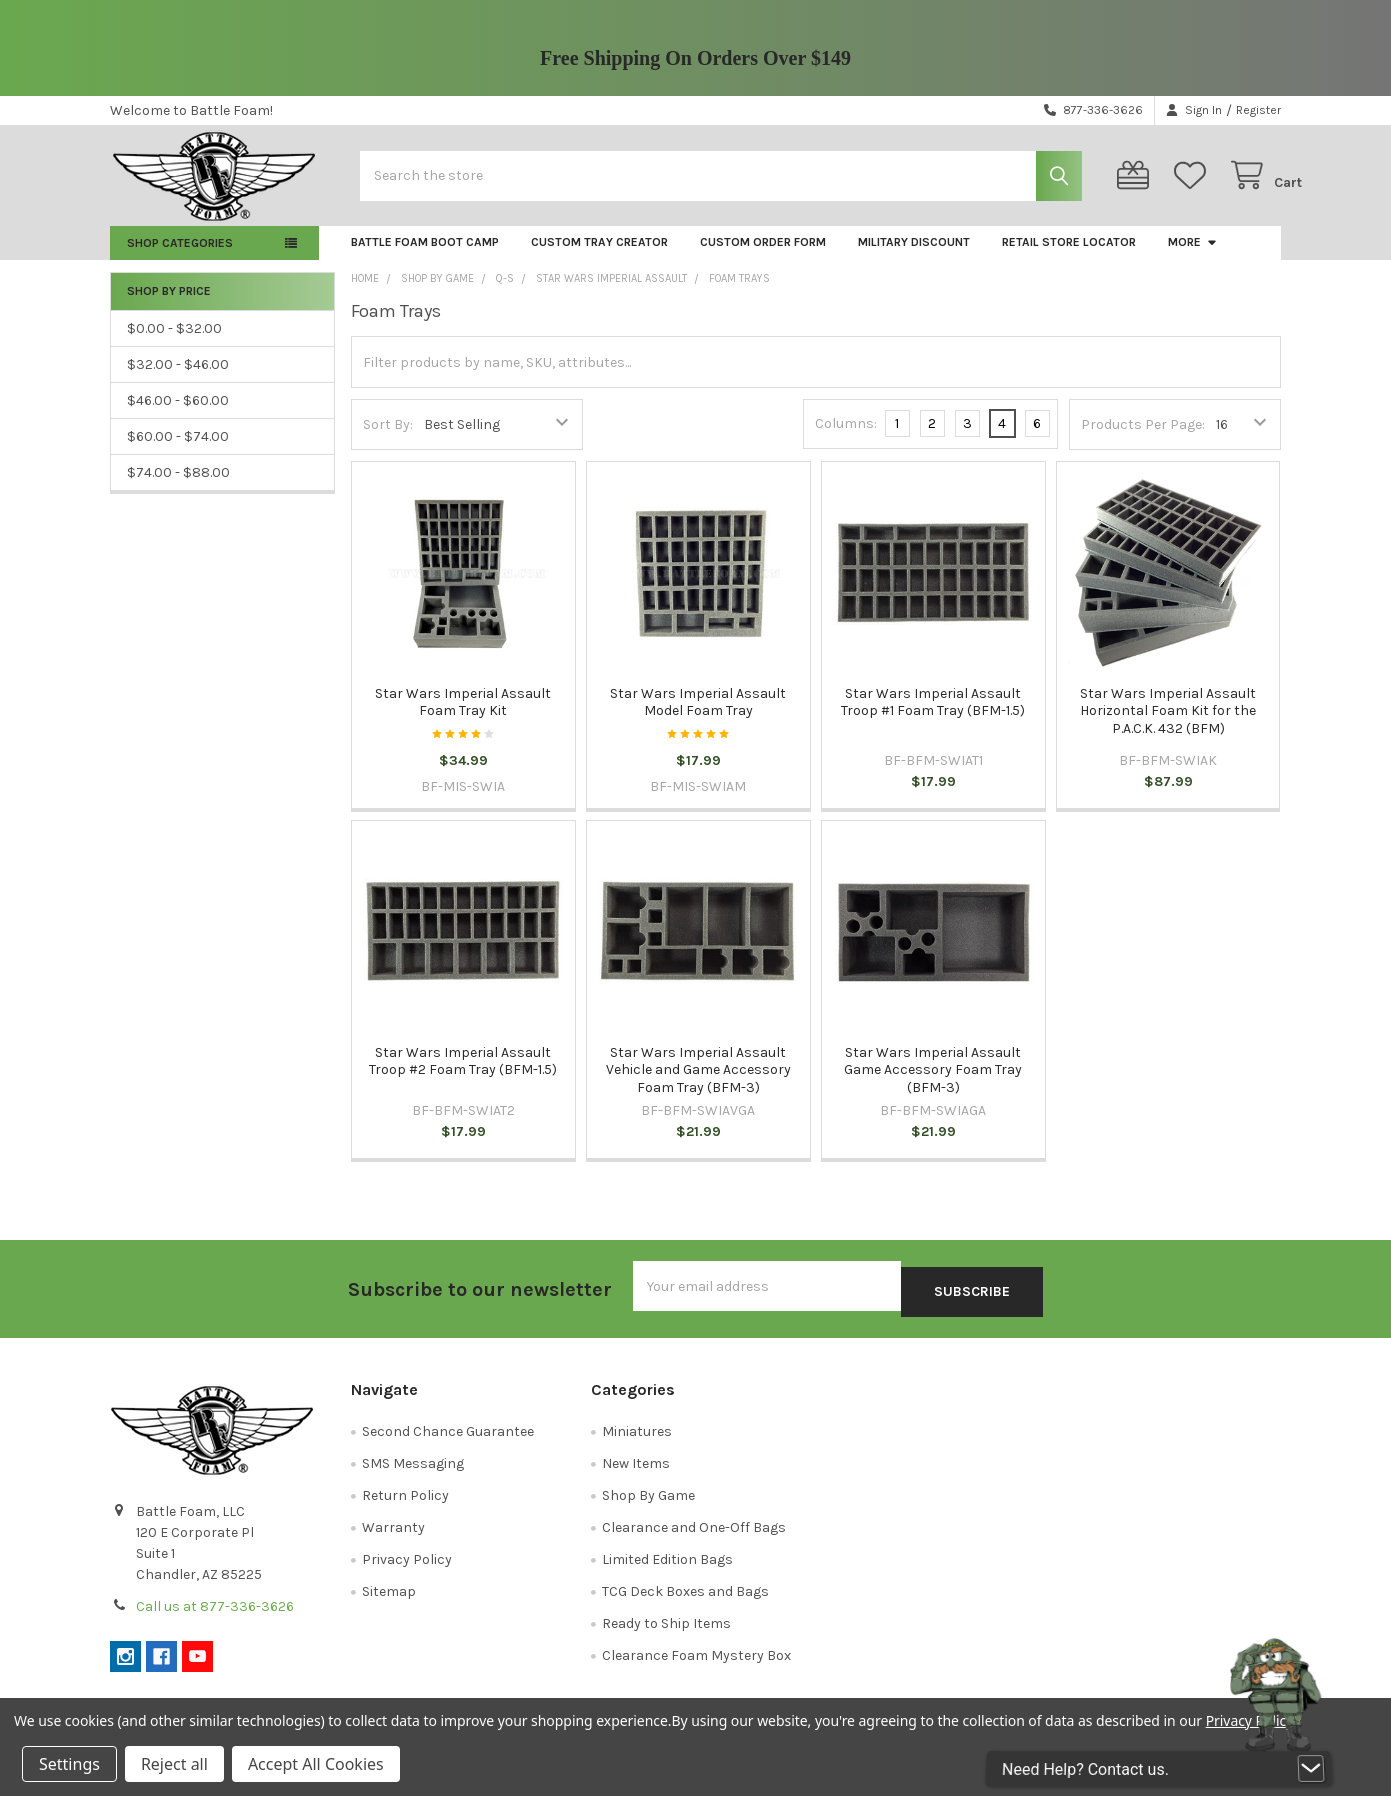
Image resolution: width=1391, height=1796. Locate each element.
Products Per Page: (1143, 440)
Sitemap (389, 1601)
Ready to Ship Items (666, 1633)
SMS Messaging (413, 1473)
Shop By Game (648, 1505)
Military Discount (914, 258)
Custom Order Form (763, 258)
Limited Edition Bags (667, 1569)
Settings (69, 1764)
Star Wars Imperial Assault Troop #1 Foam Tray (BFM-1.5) (933, 718)
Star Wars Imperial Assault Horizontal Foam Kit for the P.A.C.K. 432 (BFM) (1168, 727)
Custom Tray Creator (599, 258)
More (1193, 258)
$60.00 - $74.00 (178, 452)
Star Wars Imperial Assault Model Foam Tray (698, 718)
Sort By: (388, 440)
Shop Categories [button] (180, 259)
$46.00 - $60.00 (178, 416)
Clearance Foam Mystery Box (696, 1665)
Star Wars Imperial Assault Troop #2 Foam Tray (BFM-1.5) (463, 1077)
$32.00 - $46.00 (178, 380)
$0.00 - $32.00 (174, 344)
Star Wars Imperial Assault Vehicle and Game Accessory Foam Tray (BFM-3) (698, 1086)
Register (1258, 110)
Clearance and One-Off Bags (694, 1537)
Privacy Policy (407, 1569)
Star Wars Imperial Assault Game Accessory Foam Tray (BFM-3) (933, 1086)
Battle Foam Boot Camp (425, 258)
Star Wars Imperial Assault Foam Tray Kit (463, 718)
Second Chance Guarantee (448, 1441)
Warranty (393, 1537)
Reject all (174, 1764)
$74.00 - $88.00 (178, 488)
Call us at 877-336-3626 (215, 1616)
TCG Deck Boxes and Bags (685, 1601)
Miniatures (637, 1441)
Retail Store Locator (1069, 258)
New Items (636, 1473)
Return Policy (405, 1505)
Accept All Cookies (316, 1764)
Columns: (846, 439)
